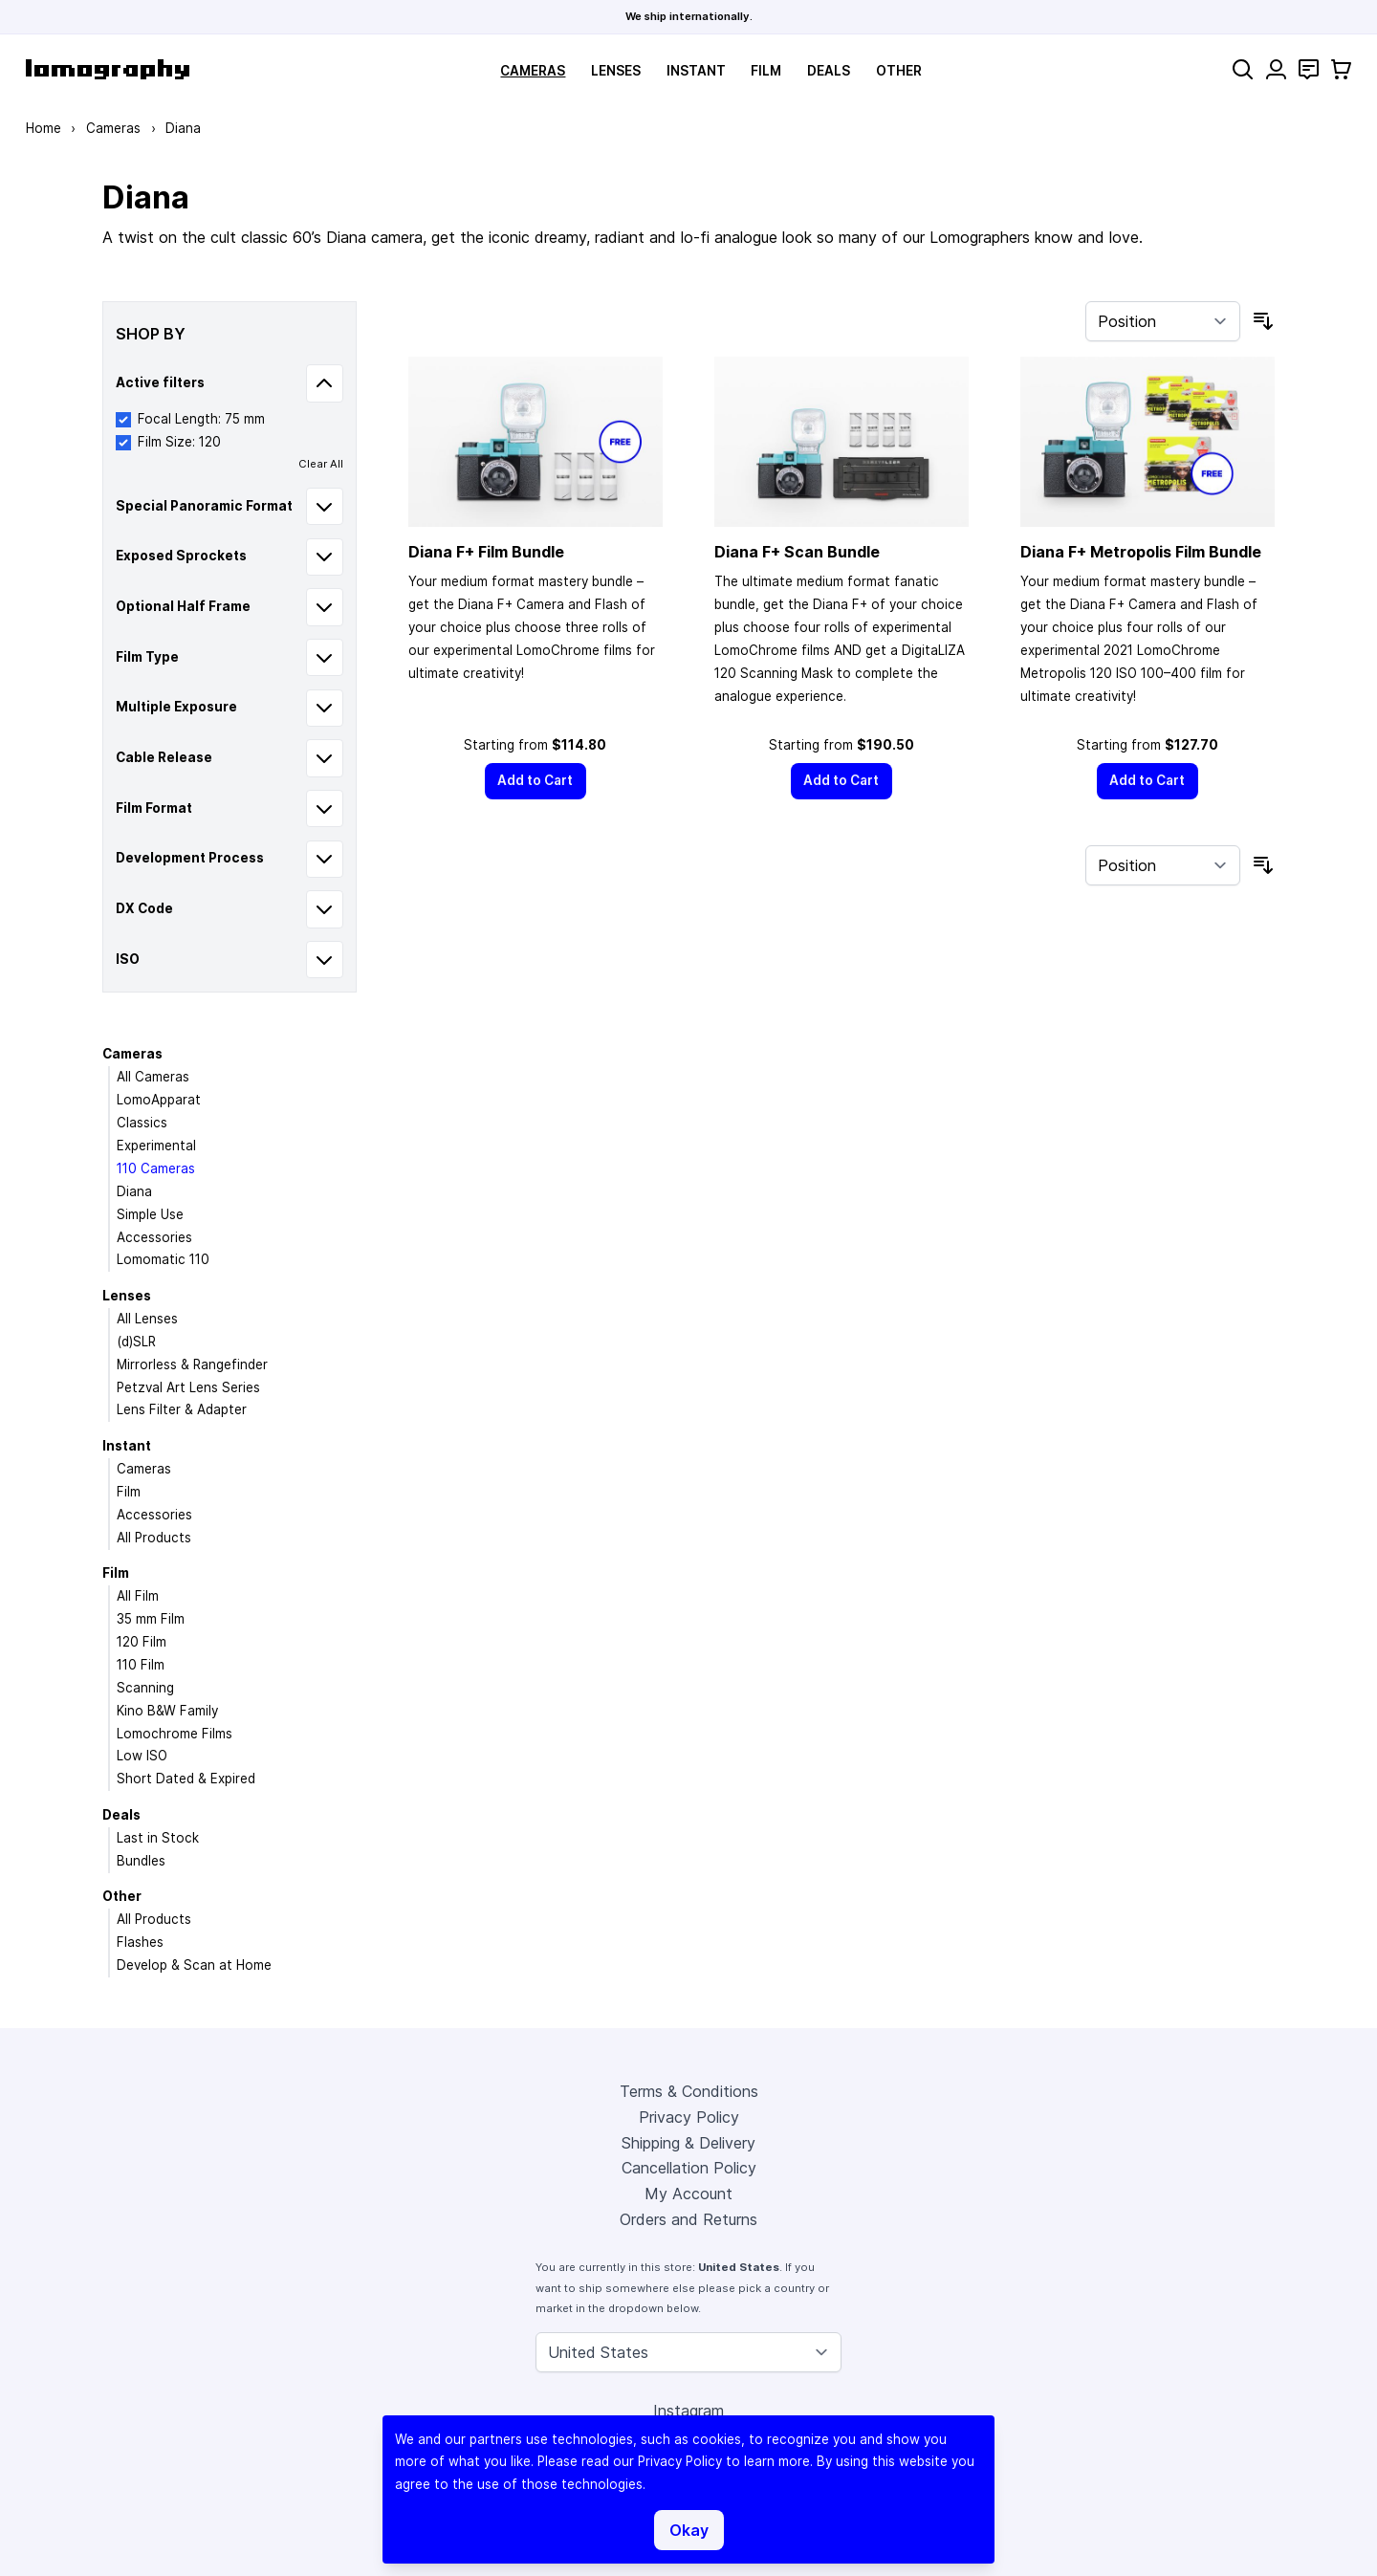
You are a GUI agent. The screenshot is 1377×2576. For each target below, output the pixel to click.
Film (766, 70)
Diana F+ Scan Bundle (797, 551)
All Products (154, 1537)
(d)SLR (136, 1341)
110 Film (140, 1664)
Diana (134, 1191)
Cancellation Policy (689, 2167)
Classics (142, 1122)
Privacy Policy (689, 2117)
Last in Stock (158, 1837)
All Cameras (153, 1076)
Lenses (616, 70)
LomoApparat (159, 1099)
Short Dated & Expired (186, 1778)
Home (43, 128)
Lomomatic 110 (163, 1259)
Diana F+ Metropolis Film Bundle (1140, 551)
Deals (828, 70)
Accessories (154, 1237)
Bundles (141, 1860)
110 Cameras (156, 1168)
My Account (688, 2193)
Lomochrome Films (174, 1733)
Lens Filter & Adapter (182, 1409)
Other (899, 70)
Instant (696, 70)
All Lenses (147, 1318)
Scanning (145, 1687)
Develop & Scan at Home (194, 1965)
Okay (689, 2530)
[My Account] (1276, 69)
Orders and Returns (688, 2219)
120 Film (141, 1641)
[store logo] (107, 69)
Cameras (532, 70)
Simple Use (150, 1214)
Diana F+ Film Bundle (486, 551)
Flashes (140, 1942)
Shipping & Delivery (688, 2142)
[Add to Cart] (535, 780)
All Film (138, 1596)
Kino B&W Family (167, 1710)
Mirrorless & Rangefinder (192, 1364)
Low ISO (142, 1755)
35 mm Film (151, 1618)
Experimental (156, 1145)
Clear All (320, 463)
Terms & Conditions (689, 2091)
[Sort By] (1162, 321)
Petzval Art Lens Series (188, 1387)
